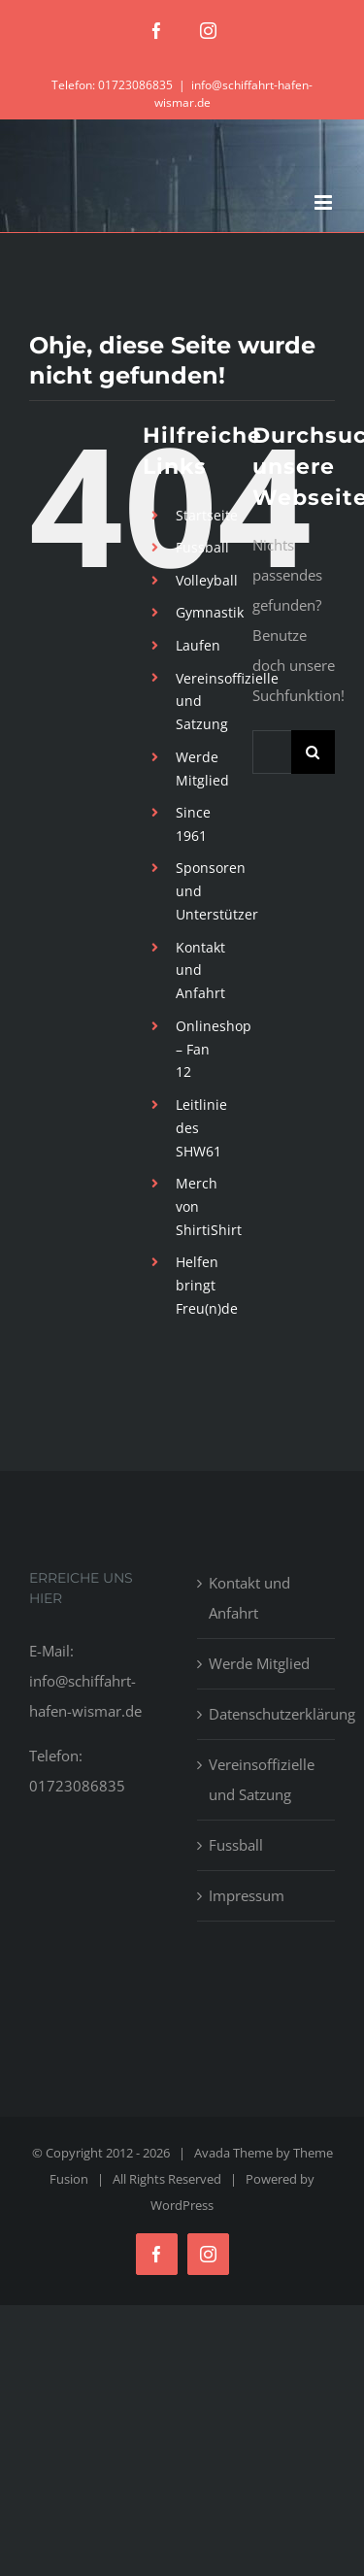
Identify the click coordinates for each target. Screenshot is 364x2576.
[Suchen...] (271, 752)
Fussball (202, 547)
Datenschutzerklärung (267, 1713)
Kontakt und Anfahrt (200, 970)
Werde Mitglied (259, 1663)
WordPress (182, 2205)
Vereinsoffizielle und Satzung (261, 1779)
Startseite (207, 515)
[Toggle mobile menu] (324, 202)
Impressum (246, 1895)
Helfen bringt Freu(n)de (207, 1285)
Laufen (198, 645)
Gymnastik (210, 612)
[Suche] (313, 752)
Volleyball (207, 580)
